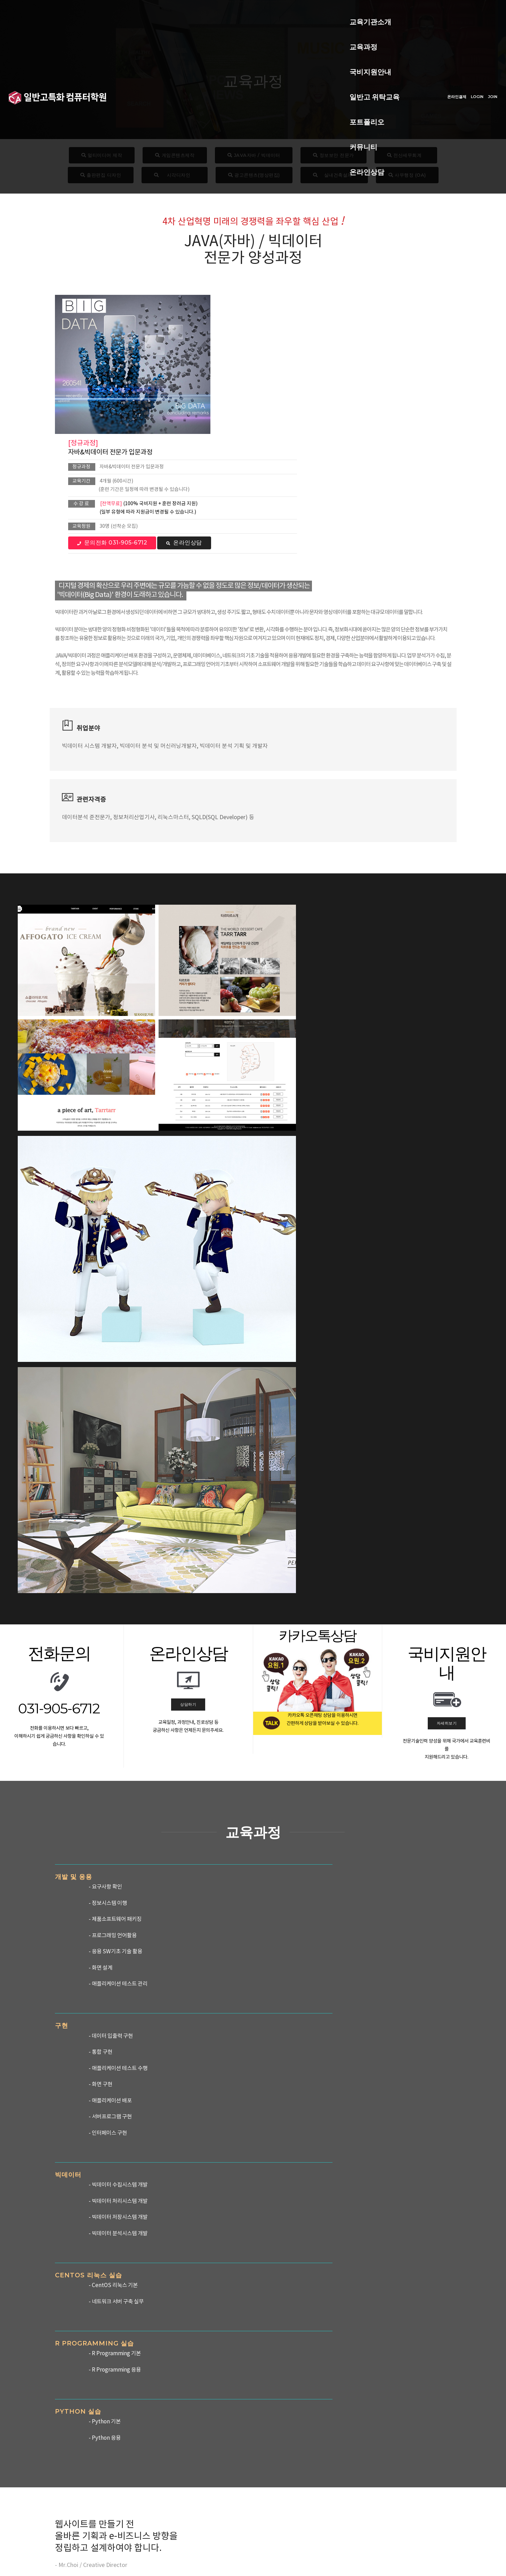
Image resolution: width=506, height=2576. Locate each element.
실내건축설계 (334, 175)
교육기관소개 (129, 12)
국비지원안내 (226, 12)
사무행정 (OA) (407, 175)
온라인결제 (439, 25)
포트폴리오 (342, 12)
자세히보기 (447, 1136)
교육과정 (178, 12)
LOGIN (459, 25)
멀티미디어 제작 (101, 155)
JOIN (475, 25)
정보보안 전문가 (333, 155)
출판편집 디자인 (100, 175)
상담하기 (188, 1117)
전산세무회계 (406, 155)
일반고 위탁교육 (286, 12)
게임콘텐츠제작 (174, 155)
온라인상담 (167, 37)
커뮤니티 (122, 37)
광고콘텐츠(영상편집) (254, 175)
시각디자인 (174, 175)
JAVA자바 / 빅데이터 (253, 155)
